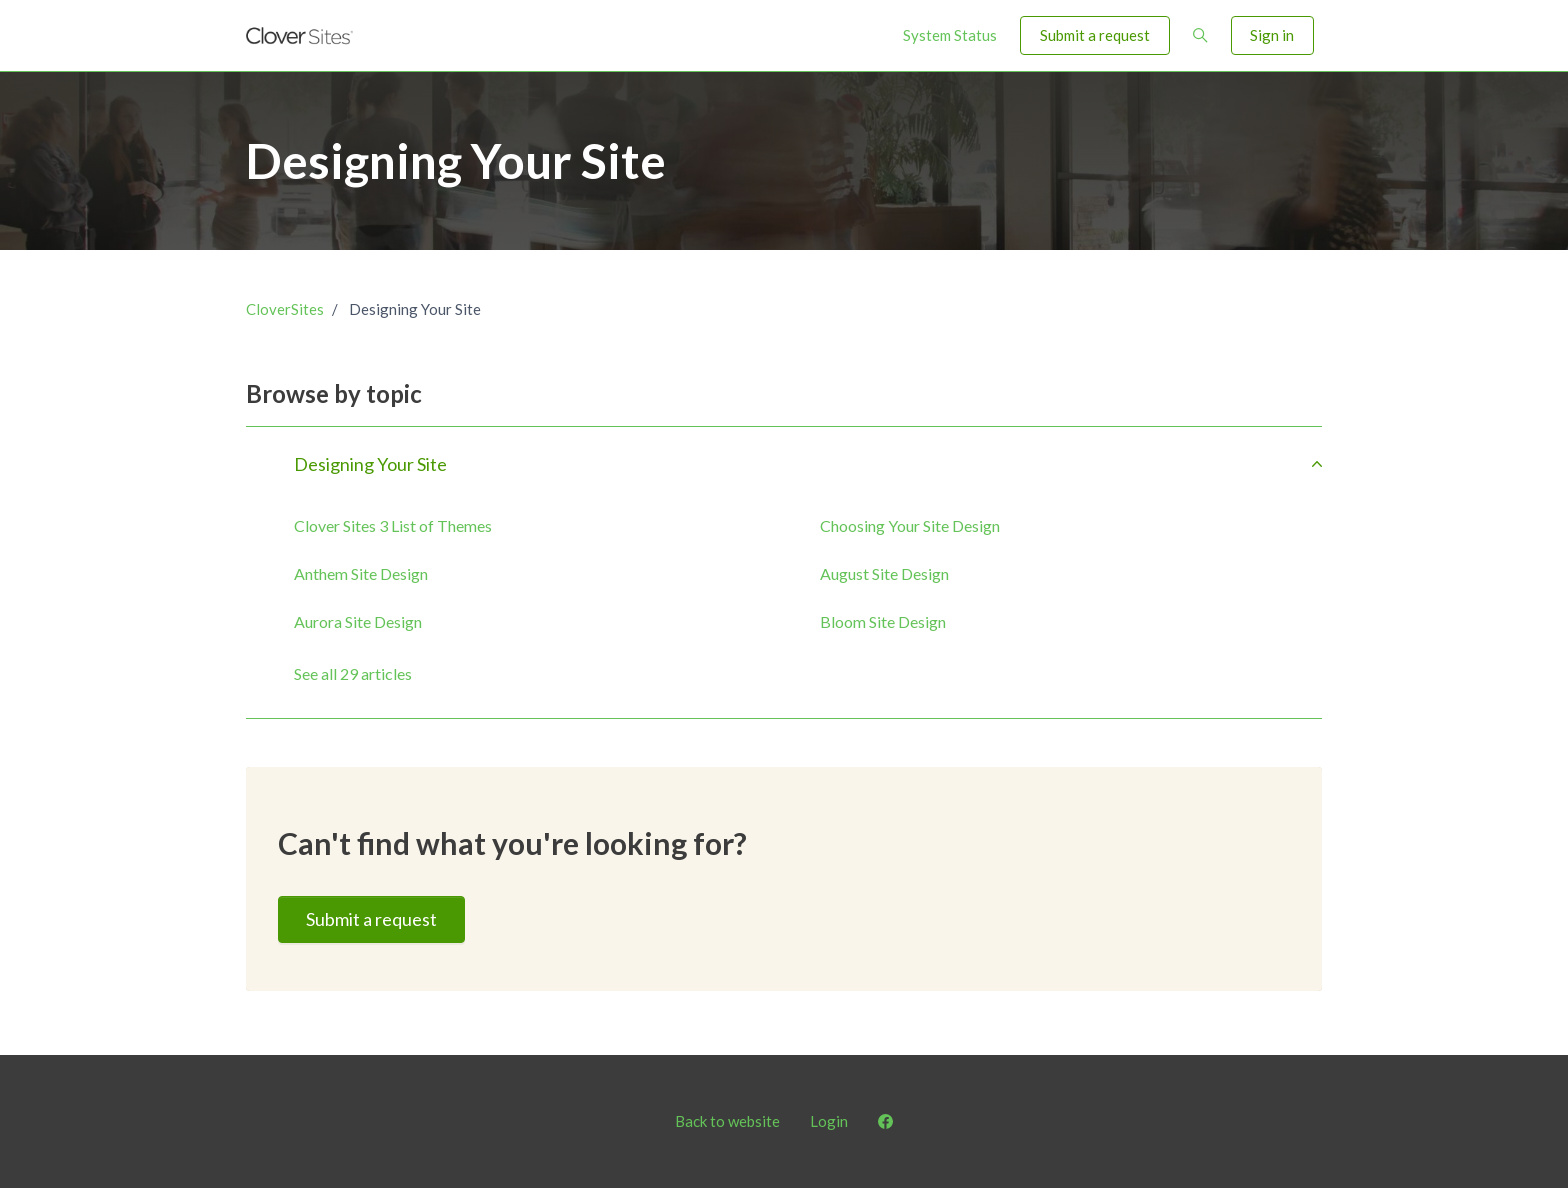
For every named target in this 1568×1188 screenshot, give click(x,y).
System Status (950, 35)
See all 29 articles (353, 673)
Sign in (1272, 35)
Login (829, 1121)
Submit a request (1095, 35)
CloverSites (285, 309)
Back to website (727, 1121)
